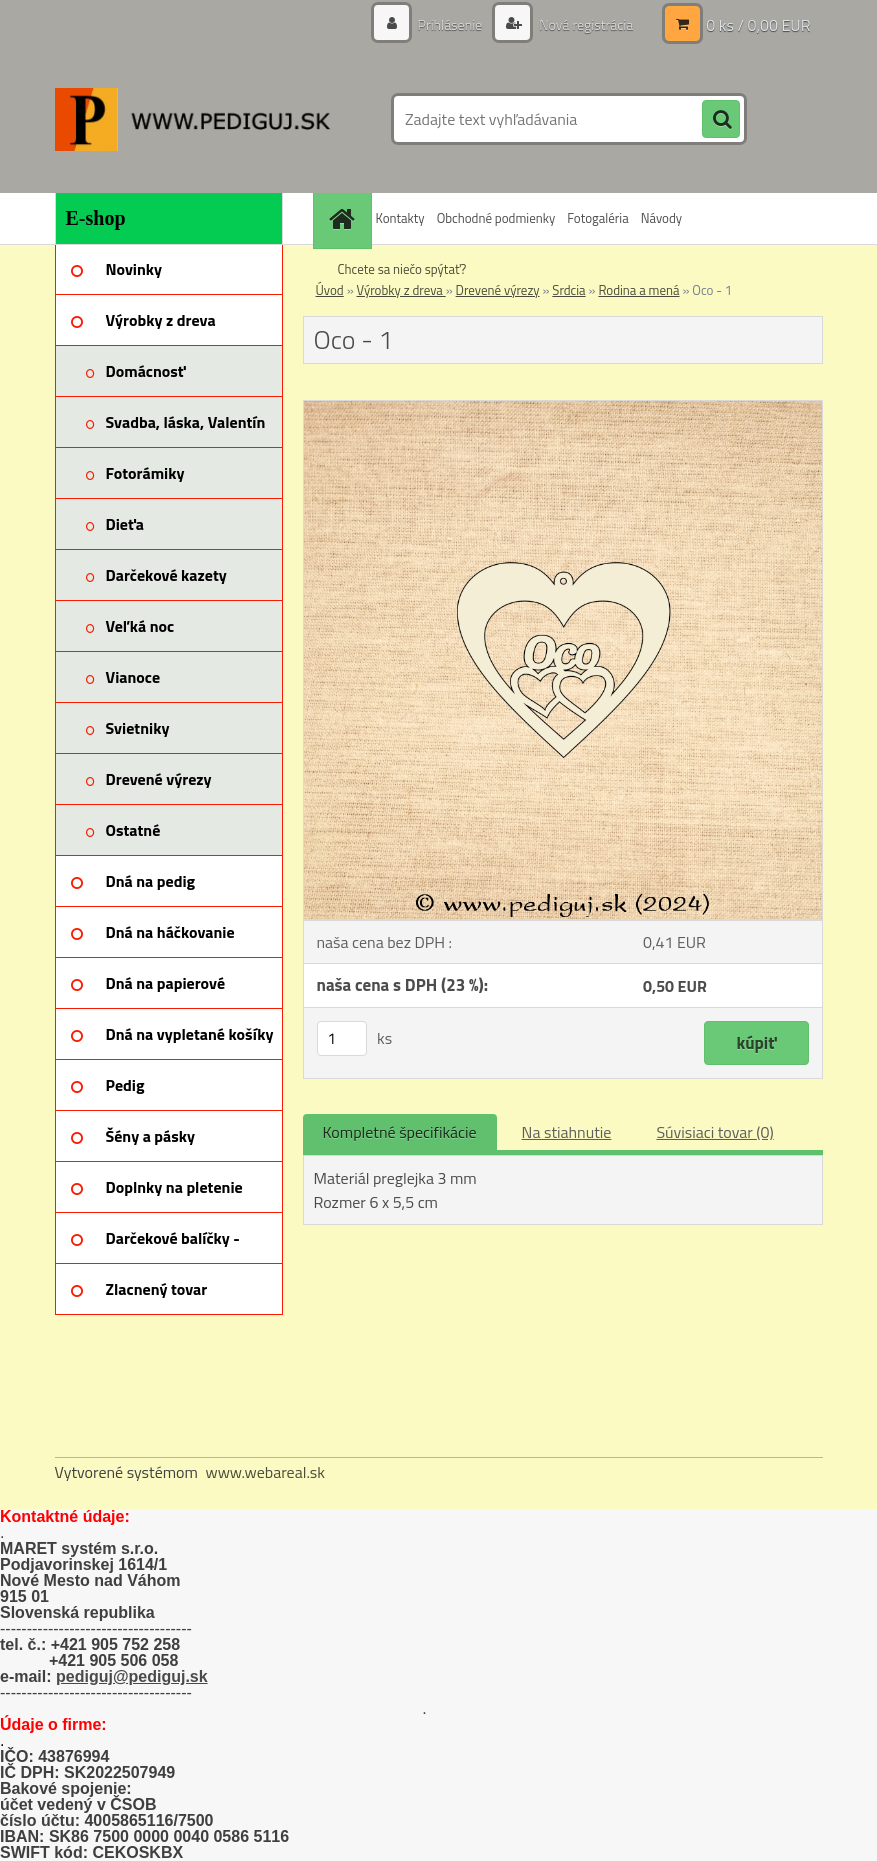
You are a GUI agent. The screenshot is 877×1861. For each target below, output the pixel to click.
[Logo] (192, 119)
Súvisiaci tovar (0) (714, 1132)
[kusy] (342, 1038)
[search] (721, 120)
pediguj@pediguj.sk (132, 1676)
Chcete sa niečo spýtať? (402, 269)
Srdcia (568, 290)
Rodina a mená (638, 290)
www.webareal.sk (265, 1472)
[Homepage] (345, 218)
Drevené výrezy (498, 290)
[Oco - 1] (563, 409)
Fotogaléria (597, 218)
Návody (661, 218)
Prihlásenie (450, 24)
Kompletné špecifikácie (400, 1132)
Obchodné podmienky (496, 218)
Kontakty (400, 218)
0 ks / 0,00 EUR (758, 25)
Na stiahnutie (567, 1132)
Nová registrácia (584, 24)
